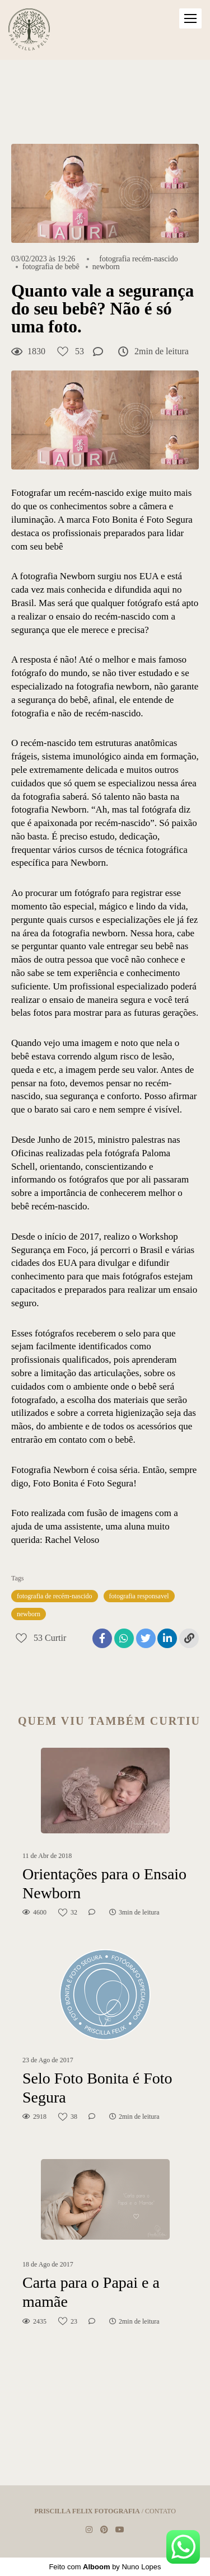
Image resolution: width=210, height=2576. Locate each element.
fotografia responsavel (139, 1596)
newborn (106, 267)
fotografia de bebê (51, 267)
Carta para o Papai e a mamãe (91, 2292)
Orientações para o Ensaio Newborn (104, 1883)
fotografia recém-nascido (138, 259)
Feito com (105, 2567)
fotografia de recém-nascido (54, 1596)
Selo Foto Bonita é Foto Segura (97, 2088)
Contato (160, 2511)
